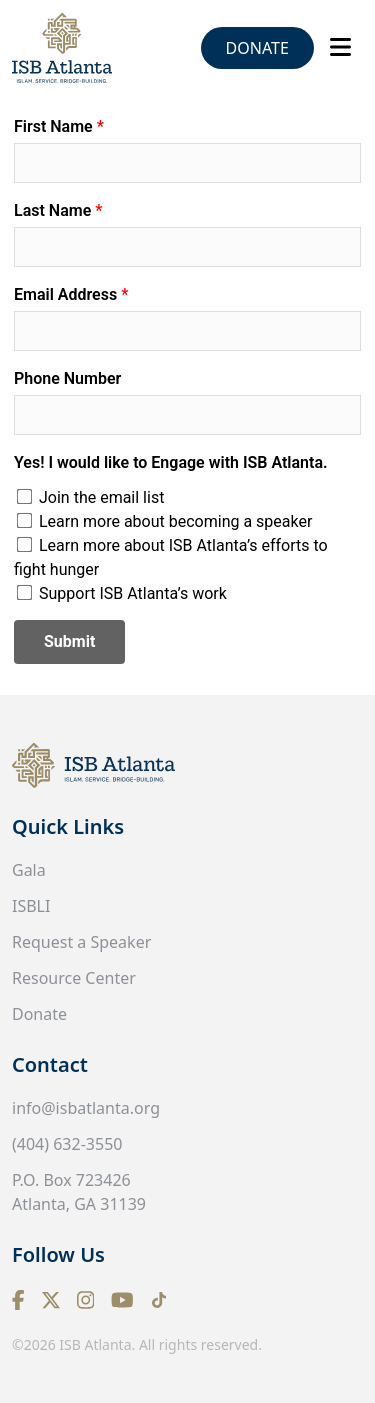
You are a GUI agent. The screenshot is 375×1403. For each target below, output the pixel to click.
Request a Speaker (81, 942)
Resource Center (74, 978)
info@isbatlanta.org (86, 1108)
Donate (257, 48)
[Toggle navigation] (340, 47)
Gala (29, 870)
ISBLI (31, 906)
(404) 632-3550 (67, 1144)
